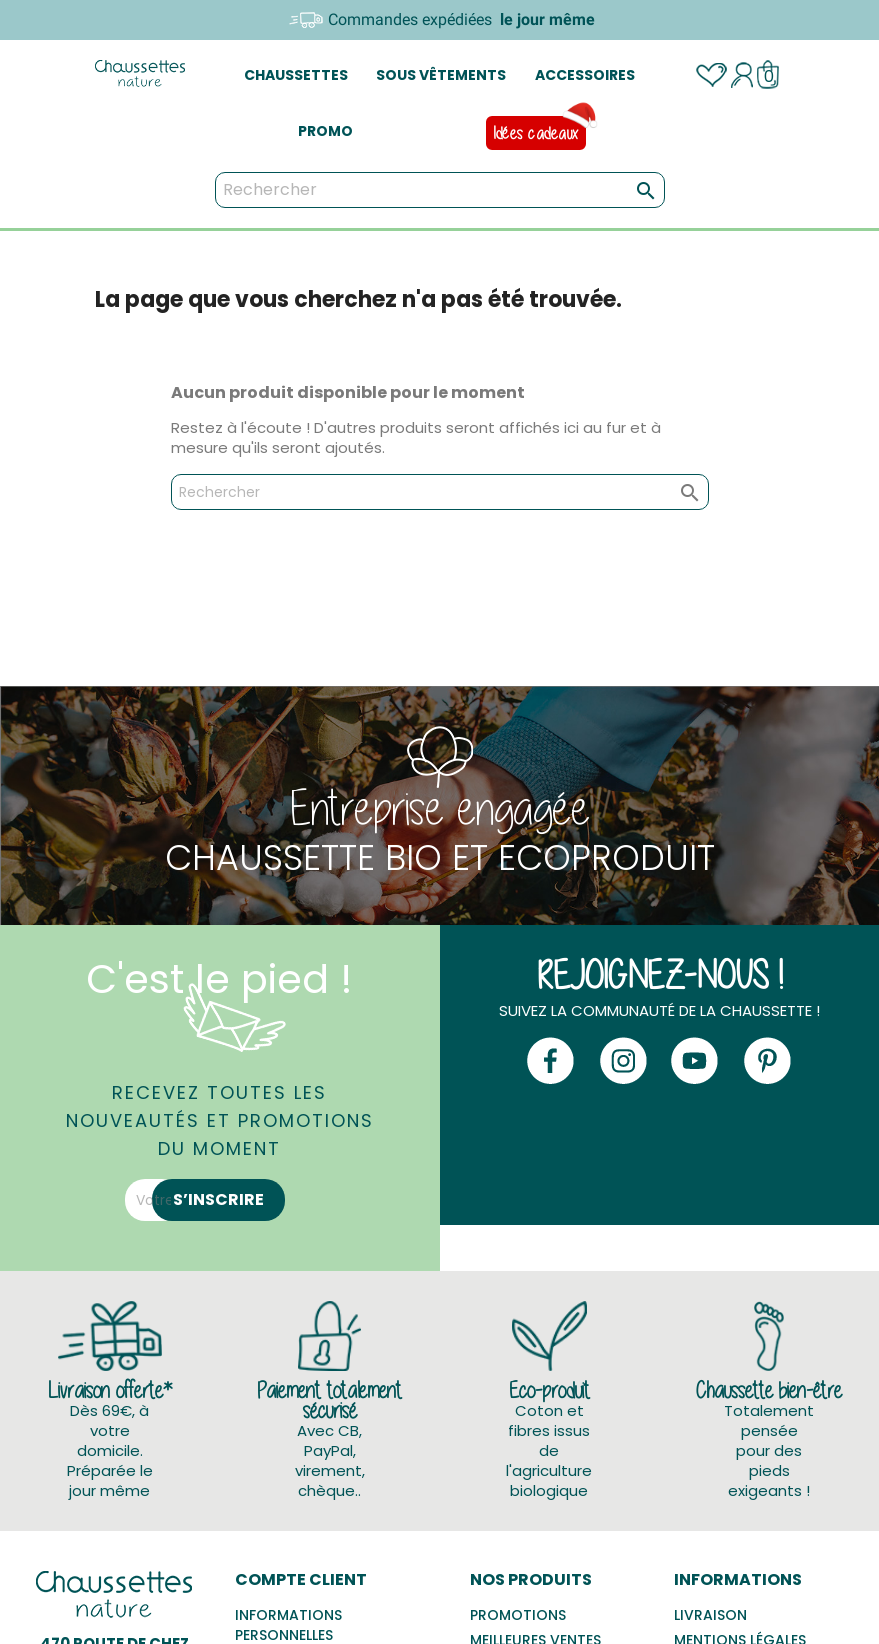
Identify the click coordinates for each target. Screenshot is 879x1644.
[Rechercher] (440, 190)
